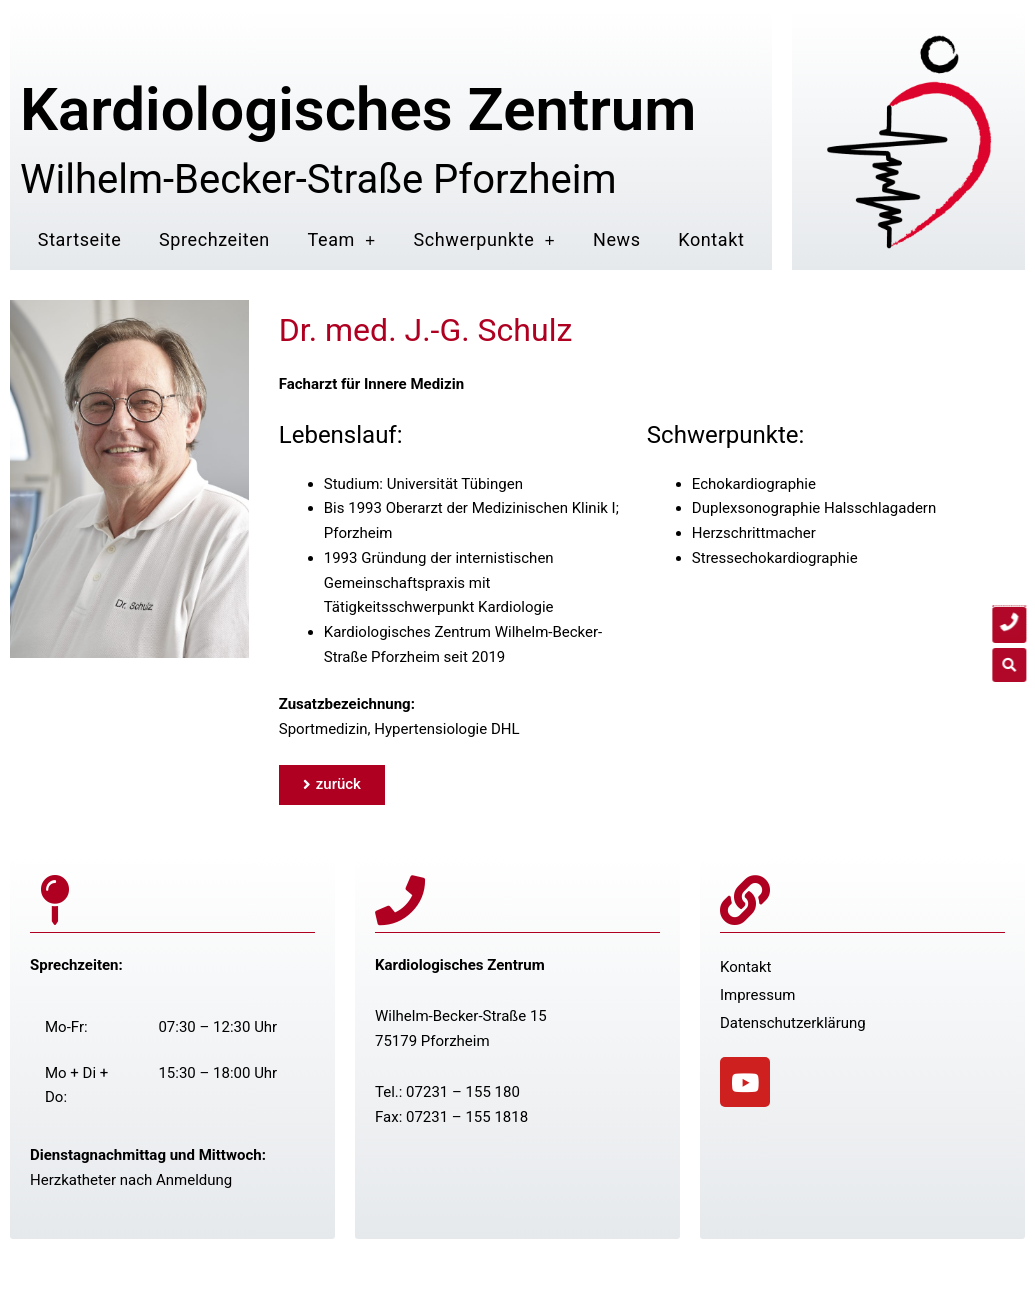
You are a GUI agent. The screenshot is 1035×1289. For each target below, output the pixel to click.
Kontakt (711, 239)
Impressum (757, 995)
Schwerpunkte (485, 240)
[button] (1015, 665)
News (617, 239)
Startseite (79, 239)
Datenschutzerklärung (793, 1023)
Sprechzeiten (214, 239)
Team (342, 240)
